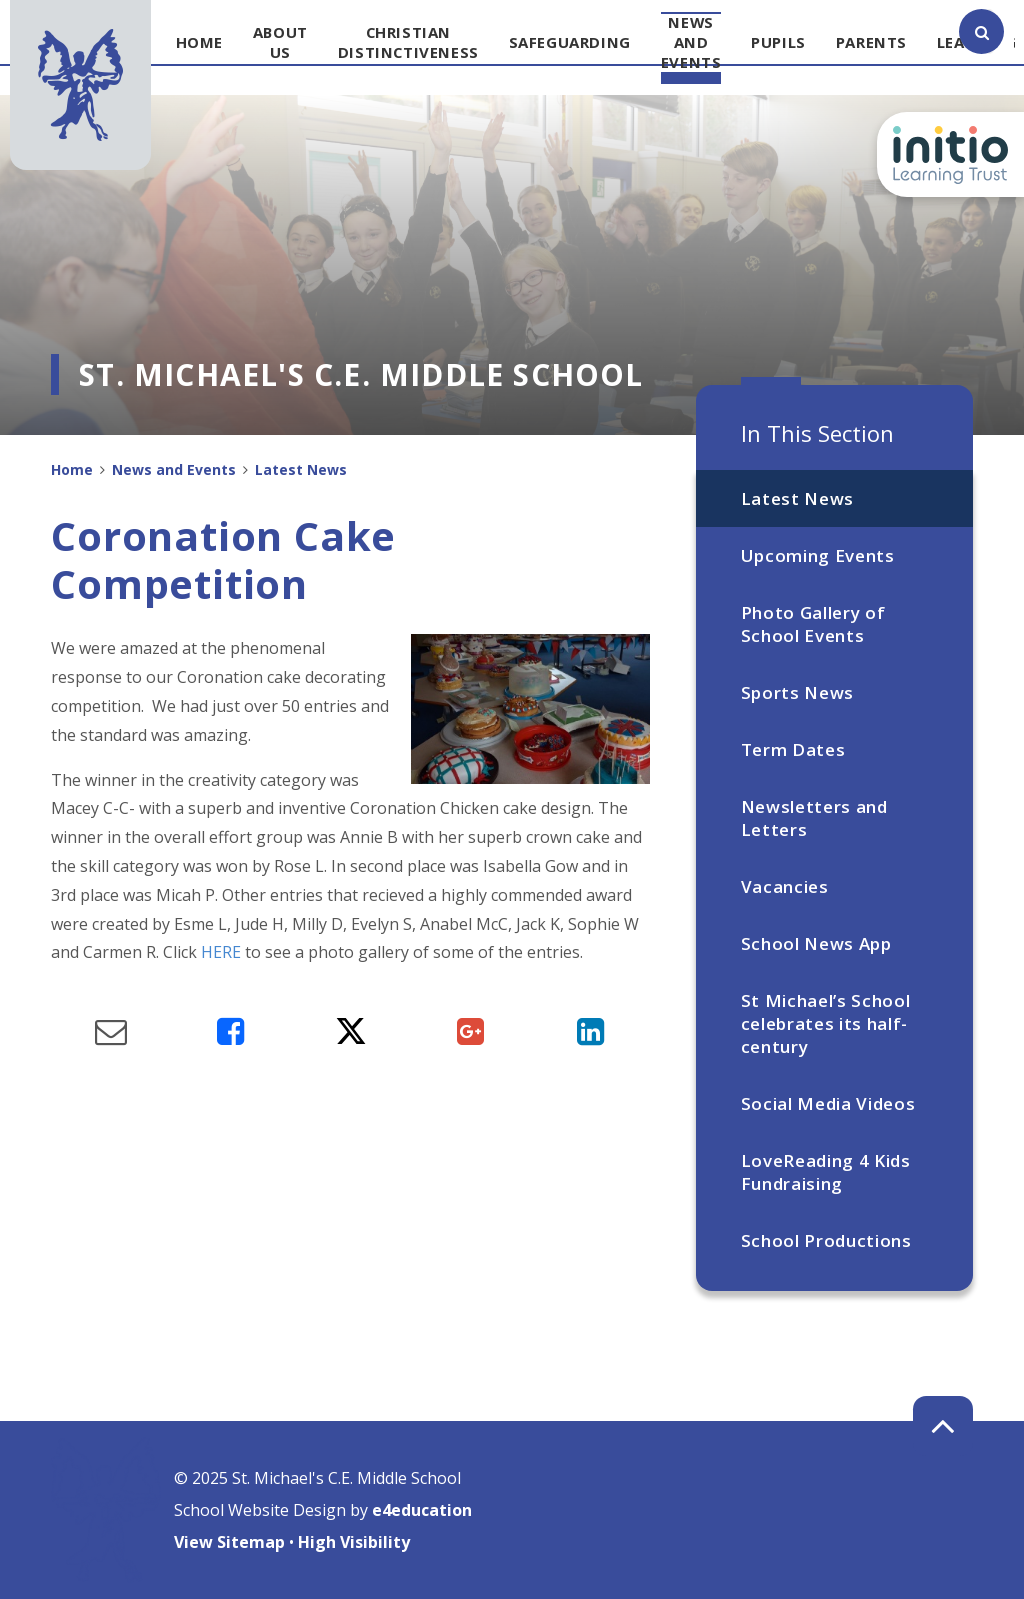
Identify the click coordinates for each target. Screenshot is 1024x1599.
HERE (221, 952)
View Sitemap (229, 1542)
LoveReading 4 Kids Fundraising (826, 1172)
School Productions (826, 1240)
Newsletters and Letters (814, 818)
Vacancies (785, 886)
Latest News (797, 498)
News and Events (174, 469)
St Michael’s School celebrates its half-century (826, 1023)
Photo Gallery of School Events (813, 624)
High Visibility (354, 1542)
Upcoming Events (818, 555)
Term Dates (793, 749)
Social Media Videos (828, 1103)
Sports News (797, 692)
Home (72, 469)
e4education (422, 1510)
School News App (816, 943)
